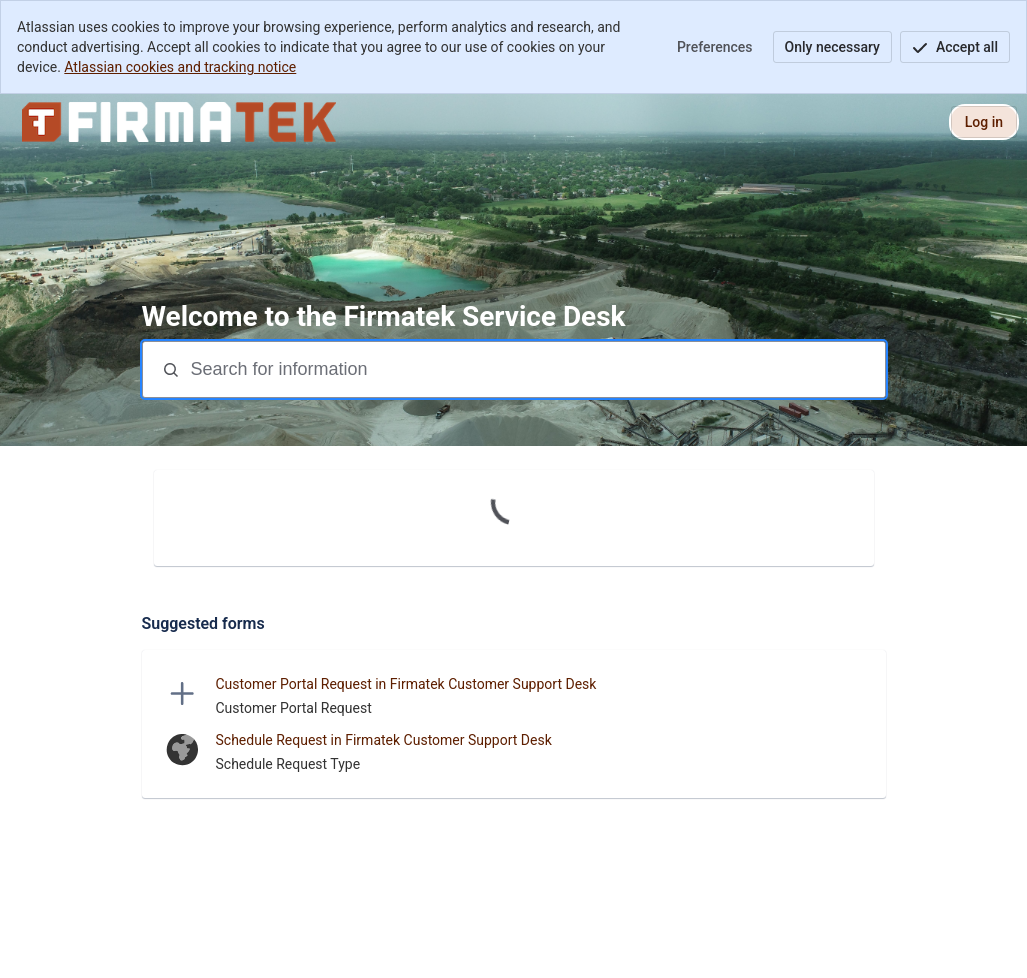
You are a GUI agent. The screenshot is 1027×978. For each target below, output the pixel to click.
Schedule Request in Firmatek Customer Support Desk (384, 740)
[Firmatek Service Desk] (179, 122)
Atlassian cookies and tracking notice (180, 67)
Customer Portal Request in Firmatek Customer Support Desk (406, 684)
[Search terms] (536, 369)
